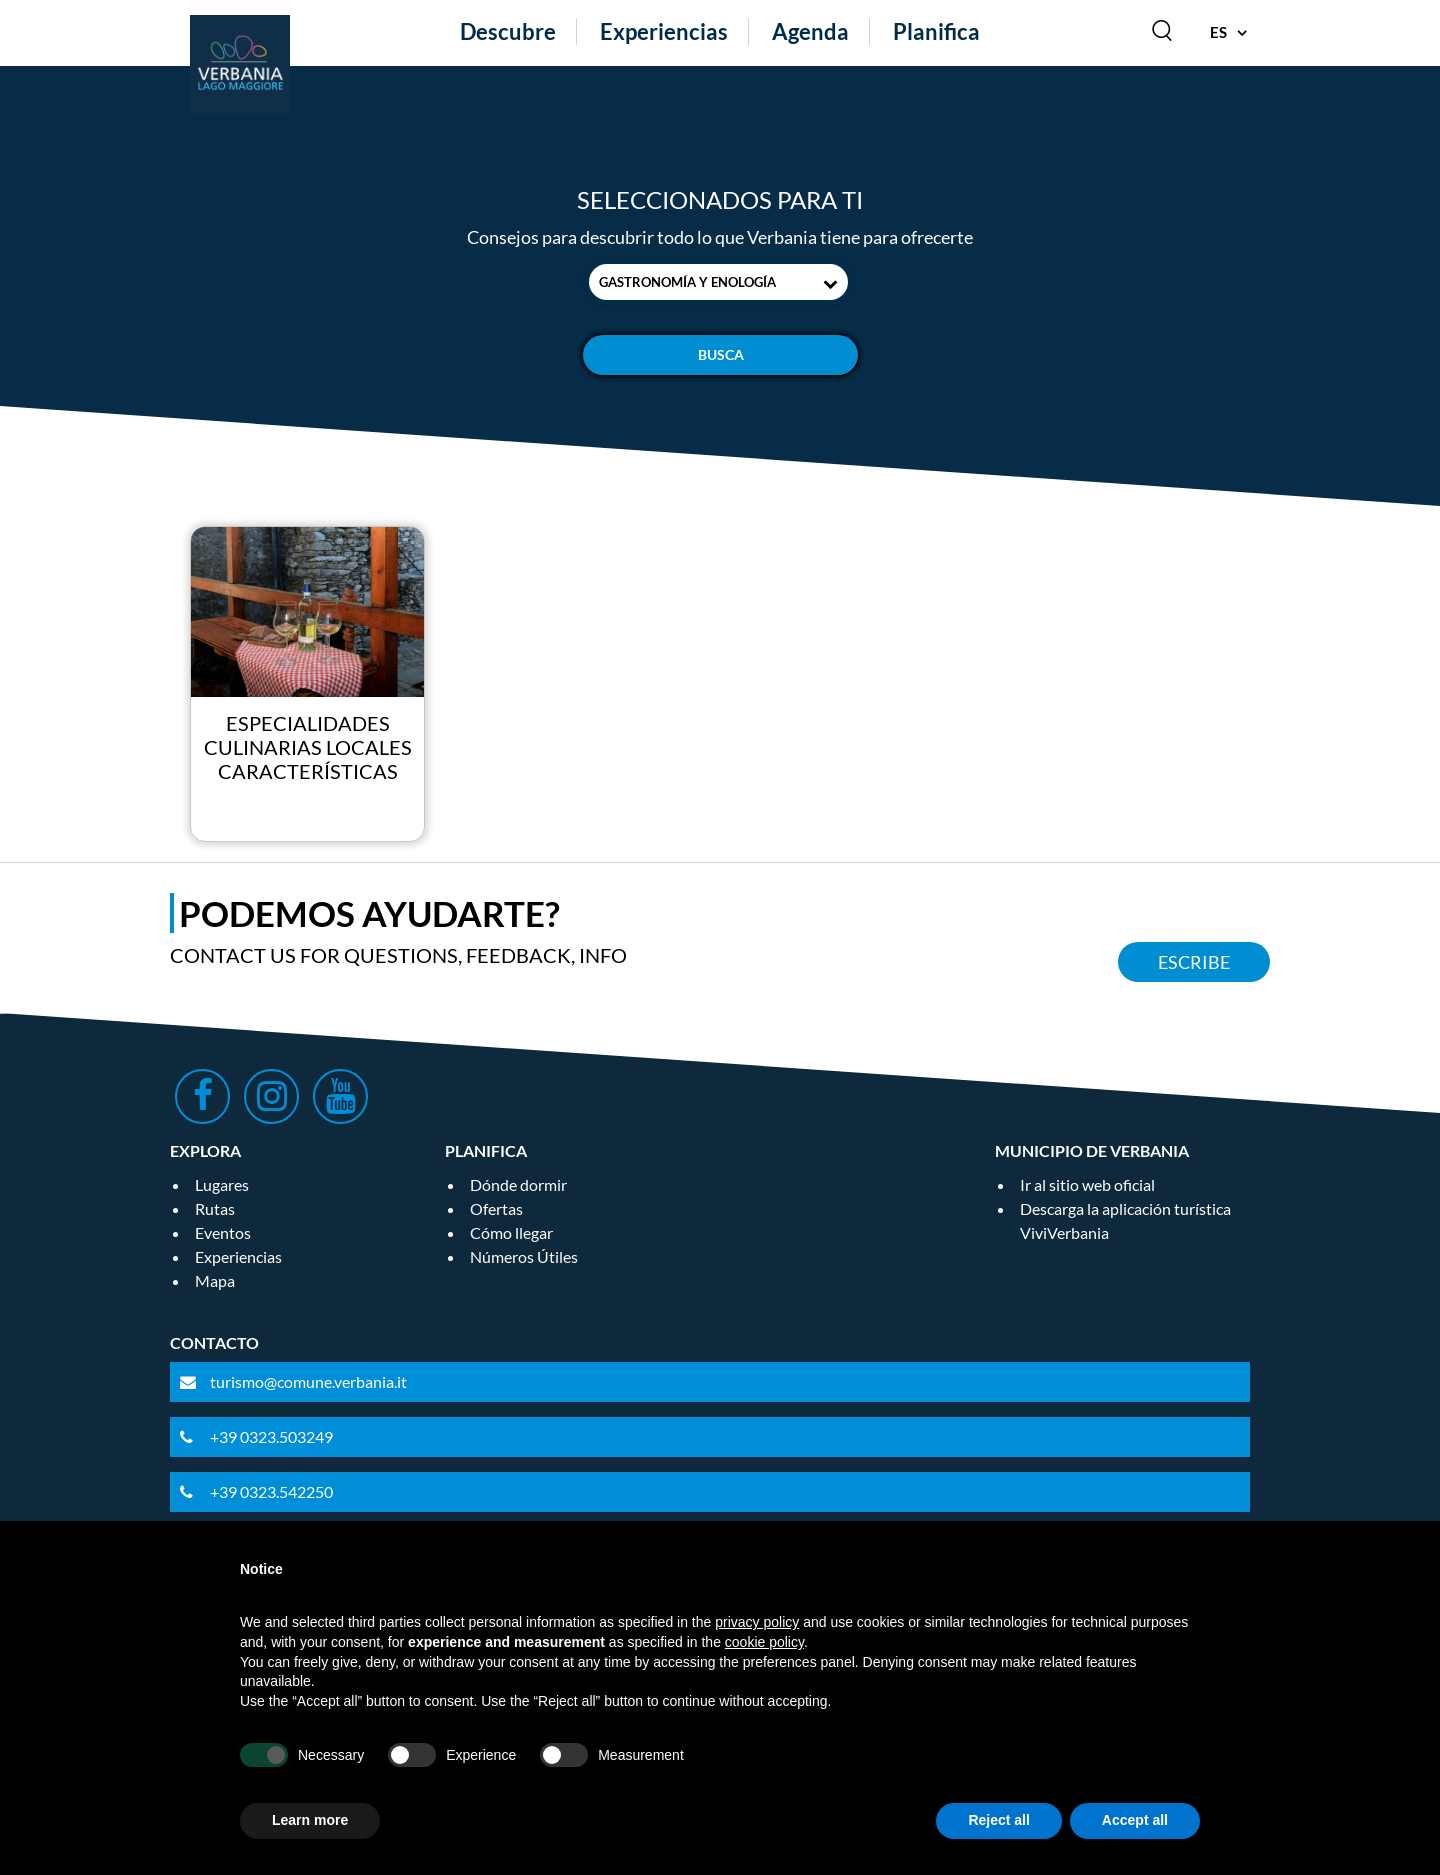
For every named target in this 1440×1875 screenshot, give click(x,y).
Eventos (223, 1232)
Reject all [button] (998, 1820)
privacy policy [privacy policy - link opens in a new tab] (757, 1622)
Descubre (508, 31)
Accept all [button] (1135, 1820)
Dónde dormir (518, 1184)
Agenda (810, 31)
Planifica (936, 31)
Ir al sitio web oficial (1087, 1184)
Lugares (222, 1184)
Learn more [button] (310, 1820)
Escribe (1194, 962)
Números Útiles (524, 1256)
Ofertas (496, 1208)
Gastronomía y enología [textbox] (687, 282)
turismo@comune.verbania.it (308, 1381)
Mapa (215, 1280)
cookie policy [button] (764, 1642)
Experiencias (664, 31)
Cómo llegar (511, 1232)
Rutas (215, 1208)
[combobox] (718, 282)
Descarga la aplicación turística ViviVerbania (1125, 1220)
